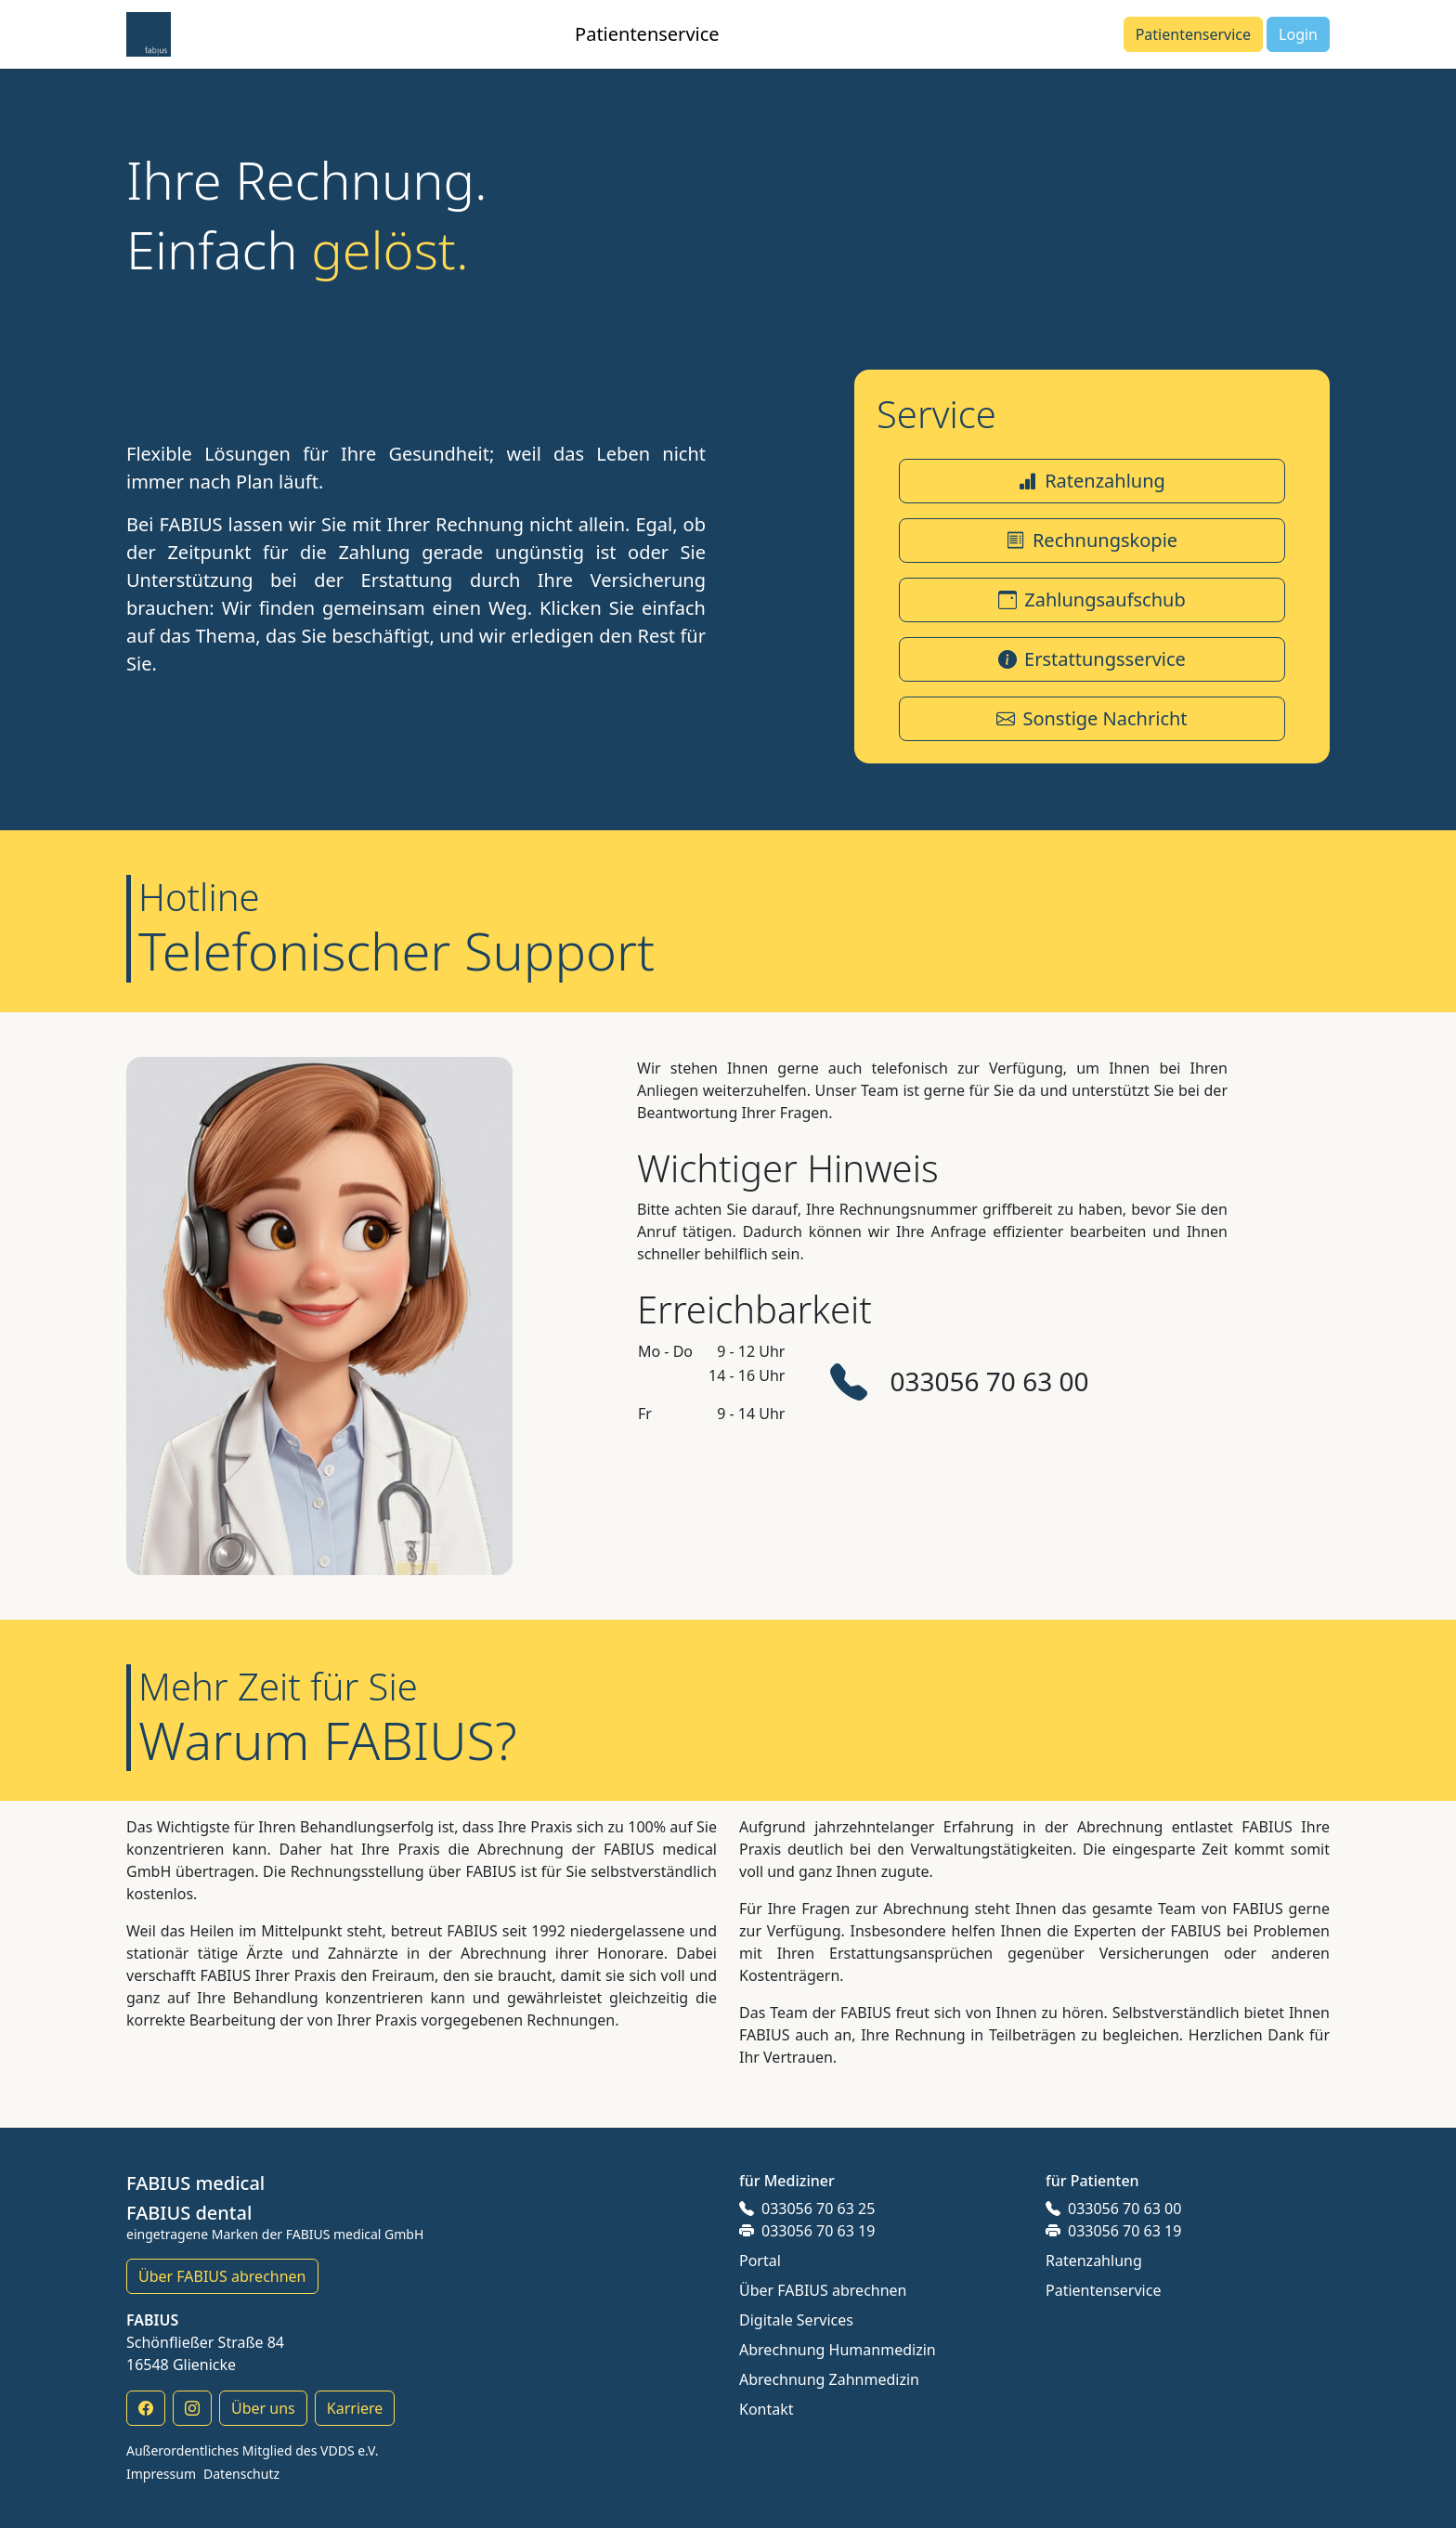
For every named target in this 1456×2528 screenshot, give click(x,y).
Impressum (161, 2473)
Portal (760, 2260)
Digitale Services (796, 2320)
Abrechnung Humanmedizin (837, 2349)
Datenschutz (241, 2473)
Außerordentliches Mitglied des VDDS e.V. (252, 2450)
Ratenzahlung (1094, 2260)
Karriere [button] (355, 2408)
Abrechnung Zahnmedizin (829, 2379)
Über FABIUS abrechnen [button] (222, 2276)
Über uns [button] (263, 2408)
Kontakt (766, 2409)
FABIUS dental (189, 2212)
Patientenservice (1103, 2290)
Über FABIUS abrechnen (823, 2290)
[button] (148, 34)
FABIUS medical (195, 2183)
